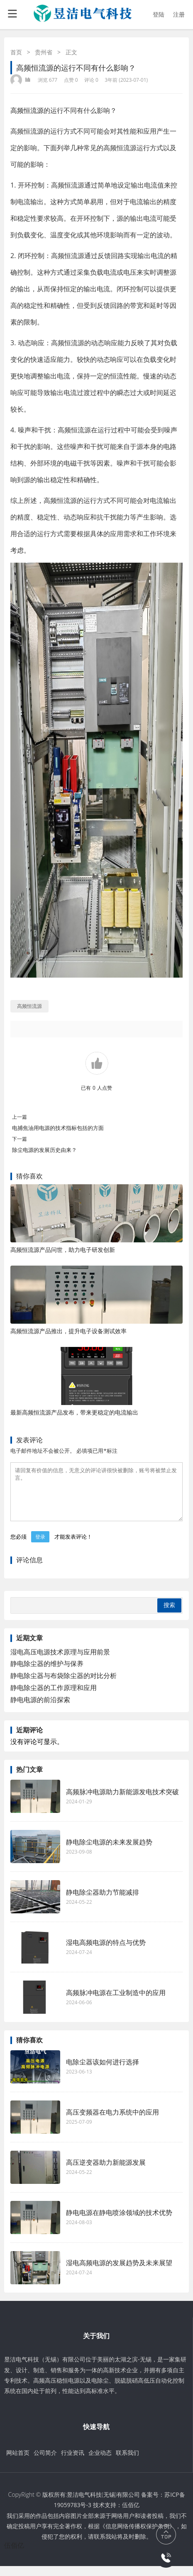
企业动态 (100, 2462)
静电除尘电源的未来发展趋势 (109, 1851)
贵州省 (43, 52)
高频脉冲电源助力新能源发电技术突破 (122, 1801)
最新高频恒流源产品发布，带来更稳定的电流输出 (74, 1412)
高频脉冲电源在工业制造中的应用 (116, 2002)
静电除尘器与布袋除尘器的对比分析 (63, 1685)
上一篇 (19, 1116)
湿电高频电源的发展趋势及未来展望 (119, 2272)
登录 (40, 1546)
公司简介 (45, 2462)
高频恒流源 (27, 110)
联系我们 (127, 2462)
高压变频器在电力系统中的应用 (112, 2122)
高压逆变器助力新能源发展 (106, 2172)
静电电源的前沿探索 (40, 1709)
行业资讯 (72, 2462)
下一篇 (19, 1138)
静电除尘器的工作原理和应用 (53, 1697)
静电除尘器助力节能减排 (102, 1902)
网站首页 (17, 2462)
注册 (179, 14)
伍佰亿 (130, 2515)
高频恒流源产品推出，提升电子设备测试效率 (68, 1331)
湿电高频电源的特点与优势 (106, 1952)
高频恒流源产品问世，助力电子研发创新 (62, 1250)
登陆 (158, 14)
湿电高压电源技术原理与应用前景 (60, 1661)
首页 (16, 52)
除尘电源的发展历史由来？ (44, 1150)
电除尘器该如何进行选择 (102, 2071)
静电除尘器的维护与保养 (46, 1673)
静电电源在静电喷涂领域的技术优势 (119, 2222)
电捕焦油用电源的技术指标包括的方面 (58, 1128)
